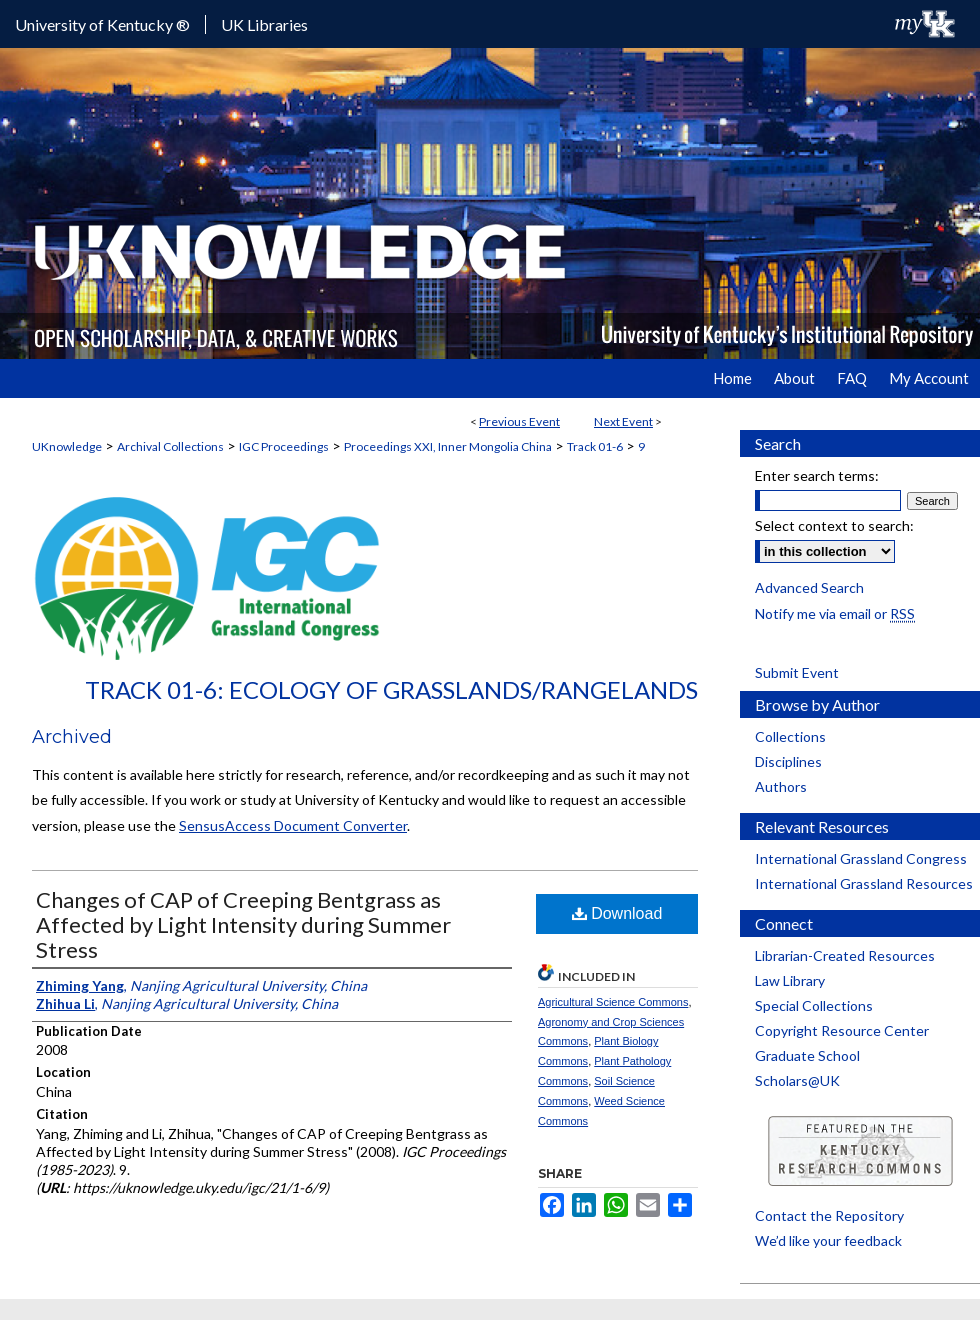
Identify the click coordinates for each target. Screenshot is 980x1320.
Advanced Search (809, 587)
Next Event (623, 421)
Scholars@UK (797, 1080)
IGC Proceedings (284, 446)
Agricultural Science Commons (613, 1002)
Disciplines (788, 761)
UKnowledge (67, 446)
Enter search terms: (817, 475)
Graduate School (807, 1055)
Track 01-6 (595, 446)
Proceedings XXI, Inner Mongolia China (448, 446)
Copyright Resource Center (842, 1030)
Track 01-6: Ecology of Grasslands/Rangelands (391, 689)
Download (617, 913)
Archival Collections (170, 446)
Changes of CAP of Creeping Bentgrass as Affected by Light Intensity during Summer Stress (243, 924)
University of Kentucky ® (102, 24)
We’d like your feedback (828, 1240)
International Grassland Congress (861, 858)
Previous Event (519, 421)
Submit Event (797, 672)
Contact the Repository (829, 1215)
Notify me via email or (835, 613)
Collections (790, 736)
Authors (781, 786)
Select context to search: (834, 525)
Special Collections (814, 1005)
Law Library (790, 980)
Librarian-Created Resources (845, 955)
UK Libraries (264, 24)
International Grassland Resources (864, 883)
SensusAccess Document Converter (293, 825)
